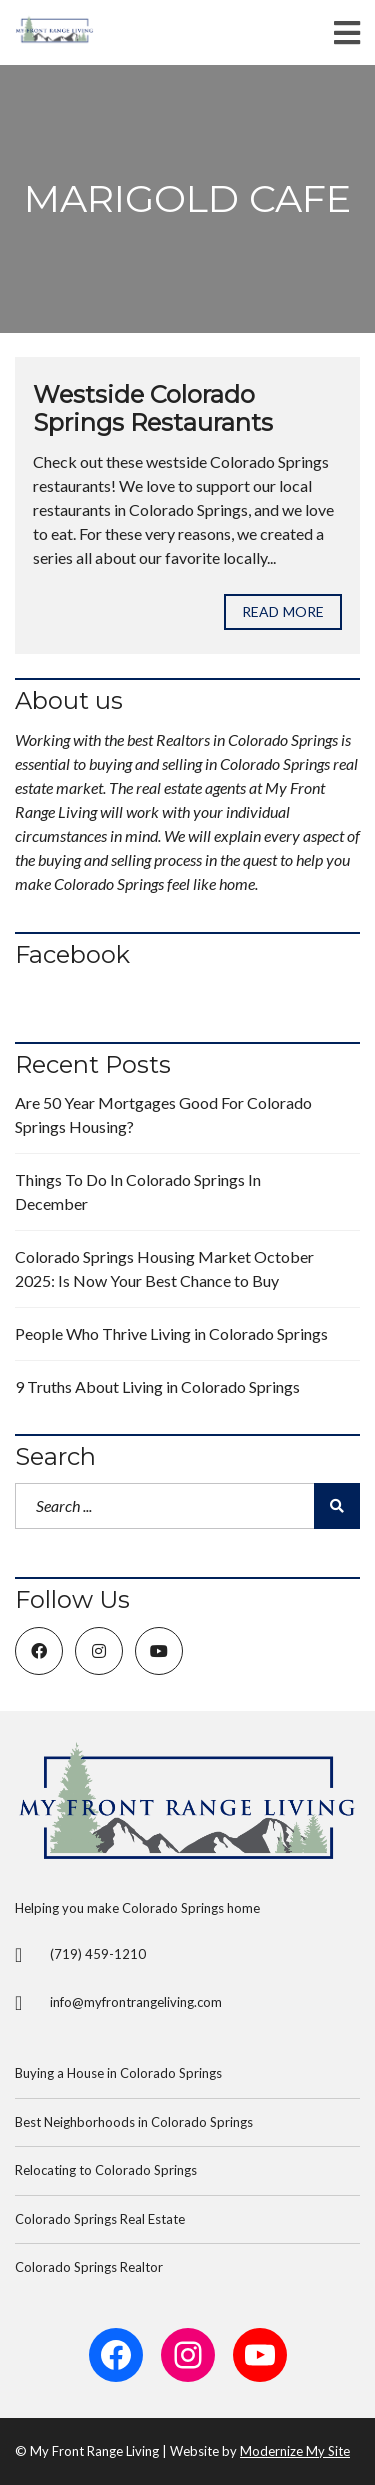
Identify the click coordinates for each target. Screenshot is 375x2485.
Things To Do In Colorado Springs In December (138, 1191)
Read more (283, 611)
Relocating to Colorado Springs (106, 2170)
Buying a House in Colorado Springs (118, 2073)
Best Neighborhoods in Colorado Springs (134, 2122)
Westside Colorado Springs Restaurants (153, 409)
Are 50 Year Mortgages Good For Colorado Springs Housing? (163, 1114)
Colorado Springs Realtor (89, 2267)
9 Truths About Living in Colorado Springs (157, 1386)
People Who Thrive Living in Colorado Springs (171, 1333)
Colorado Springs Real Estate (100, 2219)
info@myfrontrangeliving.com (136, 2002)
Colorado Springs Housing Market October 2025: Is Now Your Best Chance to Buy (164, 1268)
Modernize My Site (295, 2451)
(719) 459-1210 (98, 1954)
